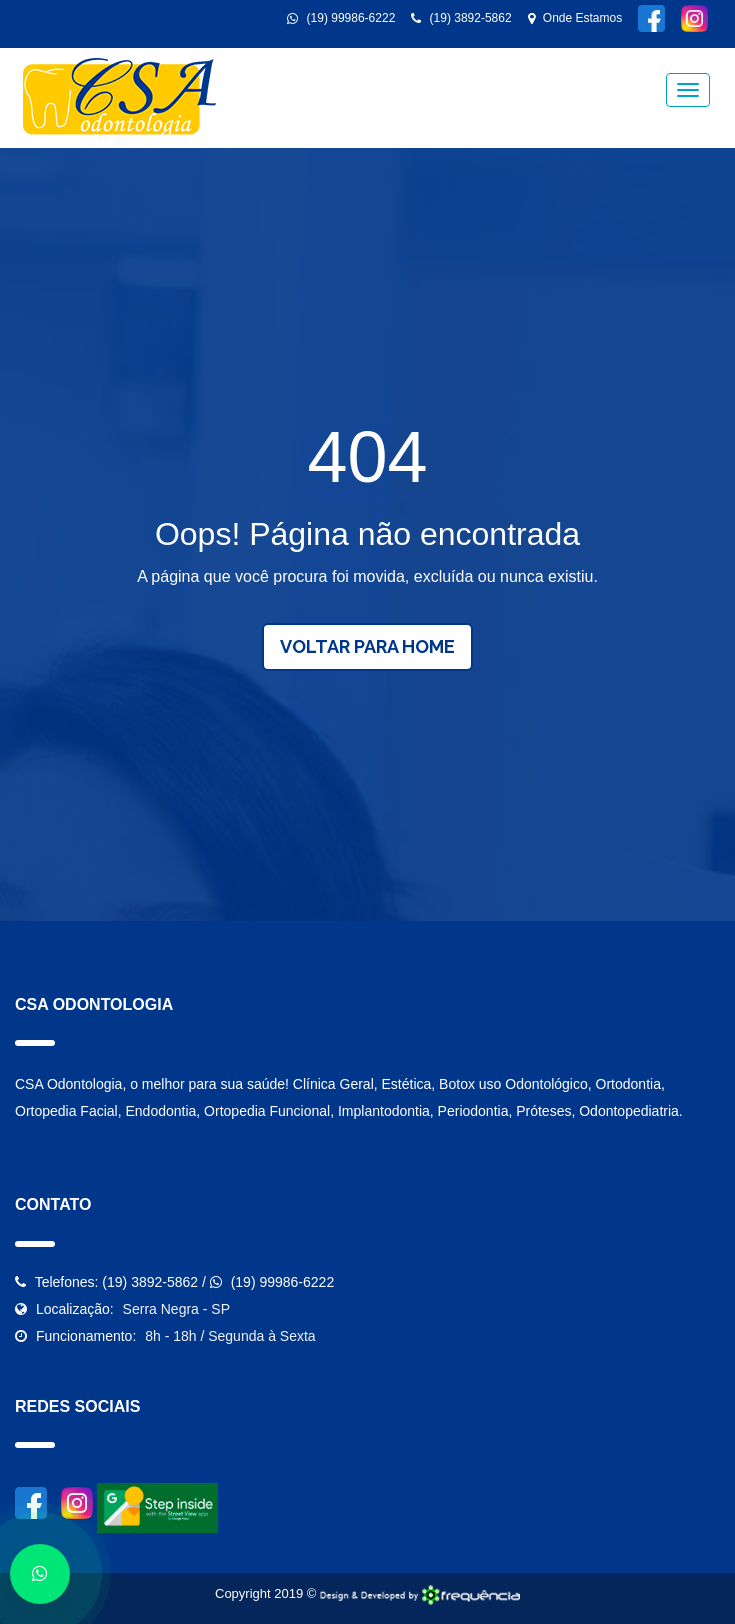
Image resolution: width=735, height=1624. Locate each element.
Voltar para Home (367, 646)
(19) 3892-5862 (461, 18)
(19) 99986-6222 (341, 18)
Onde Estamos (575, 18)
